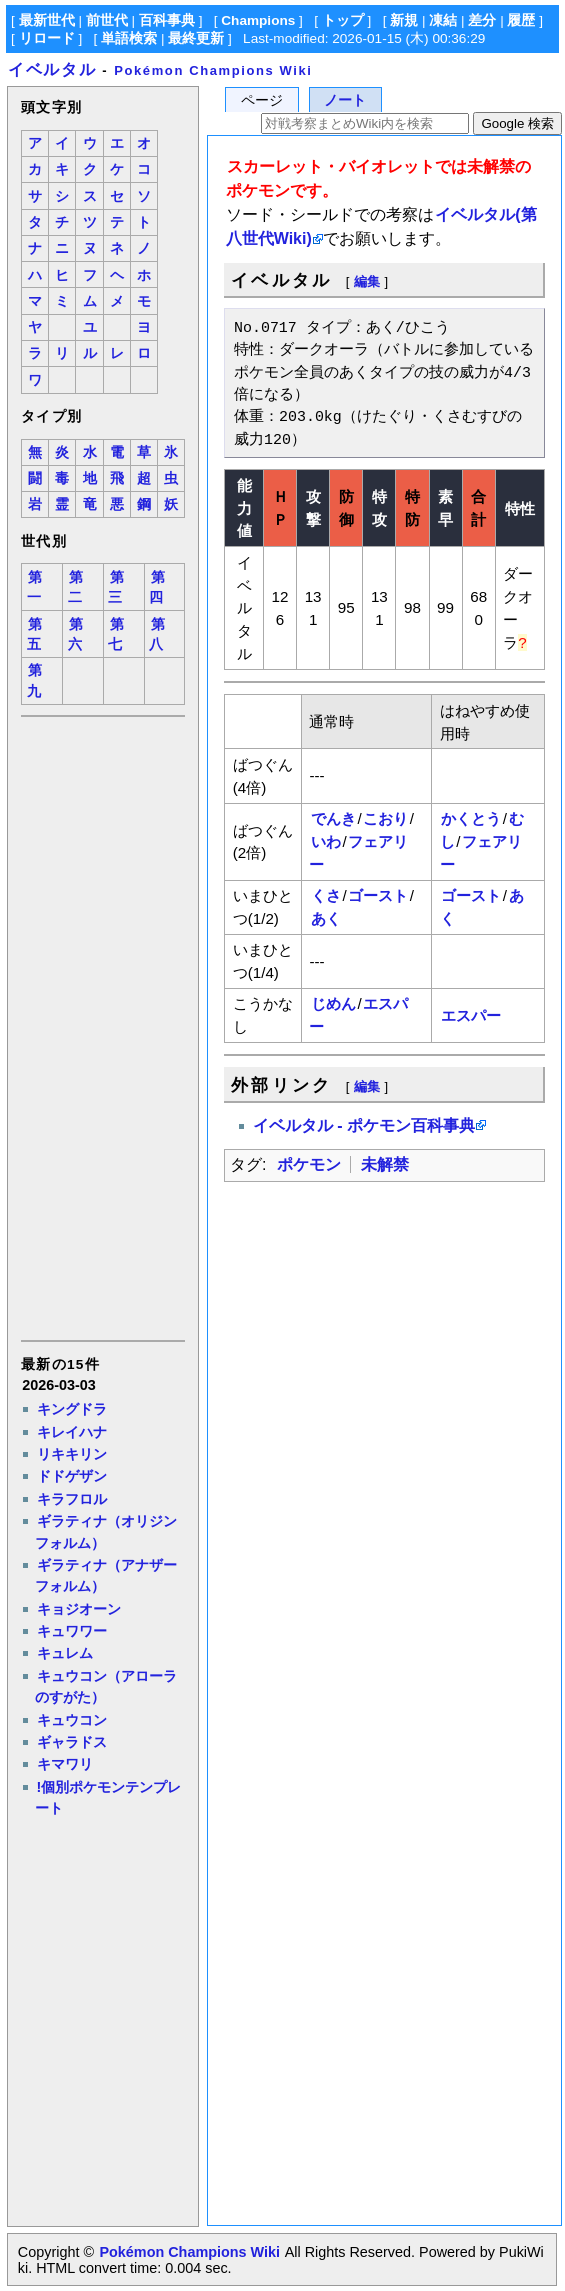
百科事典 (167, 20)
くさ (326, 895)
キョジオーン (79, 1609)
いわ (326, 841)
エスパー (471, 1015)
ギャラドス (72, 1742)
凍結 (443, 20)
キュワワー (72, 1631)
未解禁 (385, 1164)
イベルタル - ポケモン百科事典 (364, 1125)
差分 (482, 20)
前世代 (107, 20)
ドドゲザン (72, 1476)
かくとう (471, 818)
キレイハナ (72, 1432)
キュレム (65, 1653)
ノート (345, 100)
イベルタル (52, 69)
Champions (258, 20)
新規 (404, 20)
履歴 (521, 20)
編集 (367, 281)
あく (326, 918)
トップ (343, 20)
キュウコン (72, 1720)
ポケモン (309, 1164)
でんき (333, 818)
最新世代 (47, 20)
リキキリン (72, 1454)
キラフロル (72, 1499)
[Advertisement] (102, 1027)
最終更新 (196, 38)
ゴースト (378, 895)
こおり (385, 818)
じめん (333, 1003)
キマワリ (65, 1764)
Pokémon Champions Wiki (213, 70)
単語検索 (129, 38)
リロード (47, 38)
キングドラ (72, 1409)
